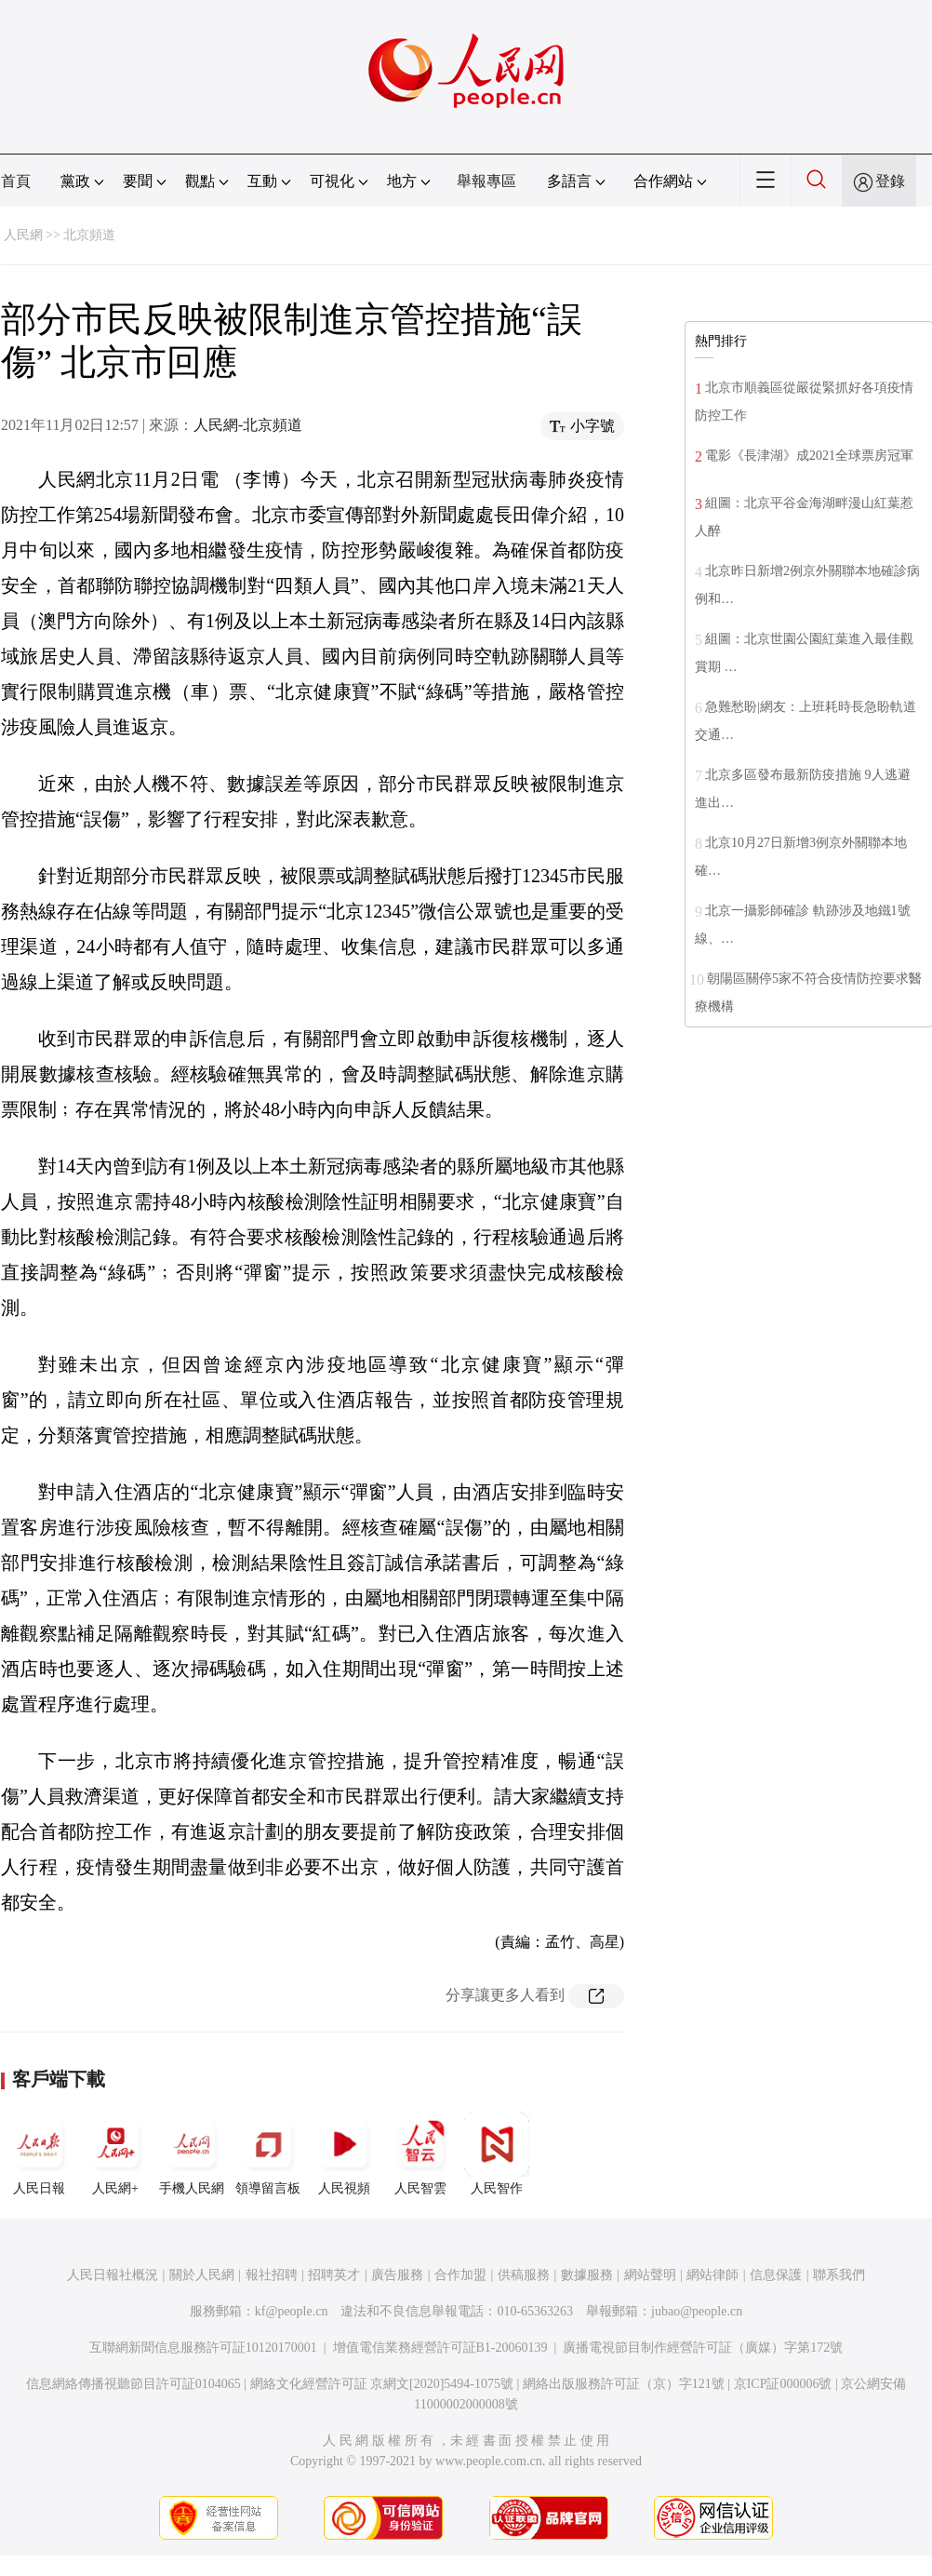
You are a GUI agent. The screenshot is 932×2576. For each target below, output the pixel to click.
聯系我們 (839, 2275)
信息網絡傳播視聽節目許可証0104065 (133, 2384)
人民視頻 (344, 2153)
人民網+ (115, 2153)
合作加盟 (460, 2275)
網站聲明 (650, 2275)
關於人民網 (201, 2275)
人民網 (23, 235)
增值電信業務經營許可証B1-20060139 (440, 2348)
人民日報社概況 (112, 2275)
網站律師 (712, 2275)
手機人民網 (191, 2153)
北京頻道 (89, 235)
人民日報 (39, 2153)
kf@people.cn (291, 2311)
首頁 (16, 181)
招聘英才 (334, 2275)
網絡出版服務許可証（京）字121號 (624, 2384)
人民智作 (496, 2153)
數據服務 (587, 2275)
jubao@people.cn (696, 2311)
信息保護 (776, 2275)
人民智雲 (420, 2153)
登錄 (890, 181)
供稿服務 (524, 2275)
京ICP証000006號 (783, 2384)
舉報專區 (486, 181)
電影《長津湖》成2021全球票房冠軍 (809, 456)
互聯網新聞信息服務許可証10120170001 (203, 2348)
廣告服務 (397, 2275)
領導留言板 (267, 2153)
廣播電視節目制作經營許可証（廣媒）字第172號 (703, 2348)
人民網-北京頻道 (247, 425)
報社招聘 (272, 2275)
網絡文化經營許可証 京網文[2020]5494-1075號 (382, 2384)
